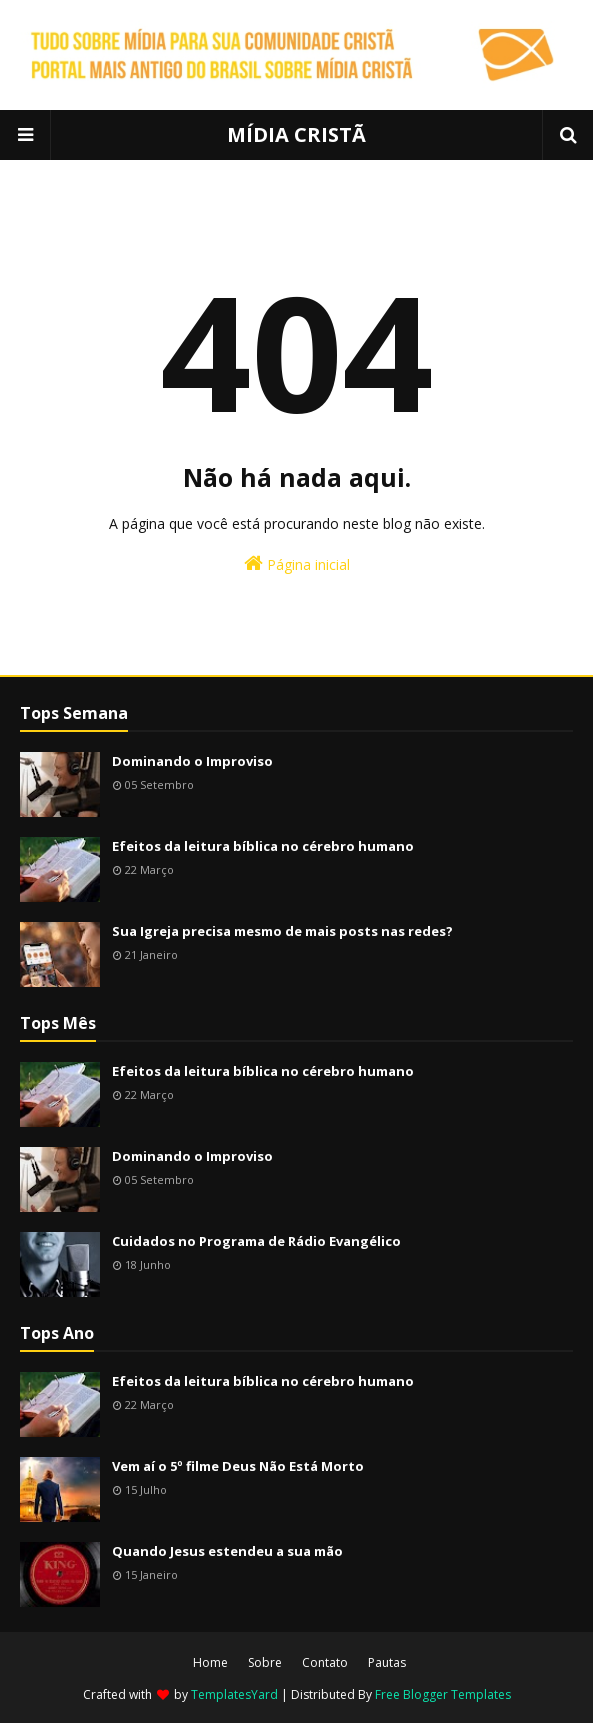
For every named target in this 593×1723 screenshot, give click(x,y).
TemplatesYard (234, 1694)
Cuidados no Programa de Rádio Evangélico (256, 1241)
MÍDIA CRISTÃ (296, 134)
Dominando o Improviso (192, 761)
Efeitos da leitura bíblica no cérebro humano (263, 846)
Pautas (387, 1662)
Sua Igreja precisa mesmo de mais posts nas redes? (282, 931)
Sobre (265, 1662)
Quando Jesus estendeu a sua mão (227, 1551)
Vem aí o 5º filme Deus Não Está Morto (238, 1466)
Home (210, 1662)
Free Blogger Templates (443, 1694)
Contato (325, 1662)
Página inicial (297, 563)
